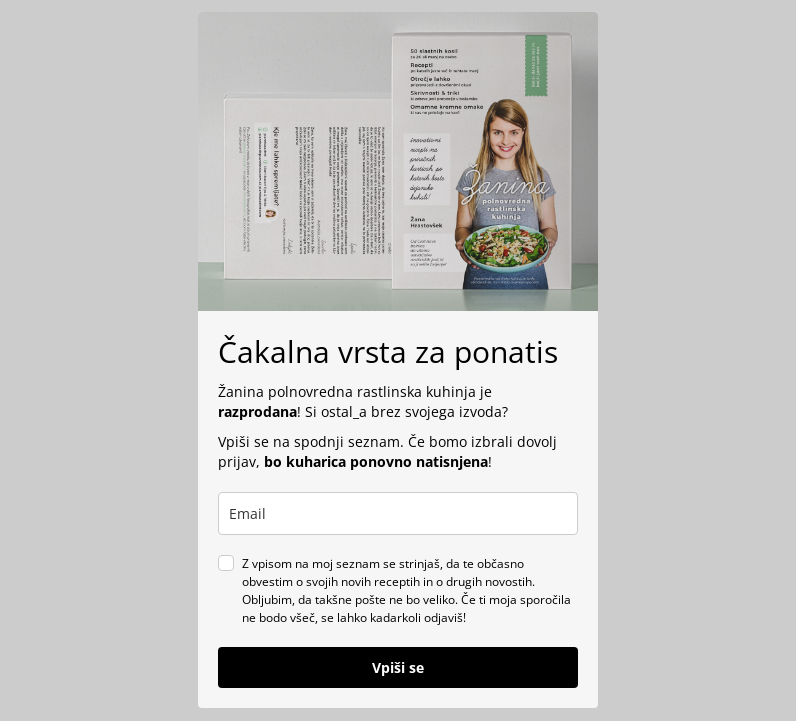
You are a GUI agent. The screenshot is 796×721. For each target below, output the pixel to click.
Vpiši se (398, 667)
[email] (398, 513)
